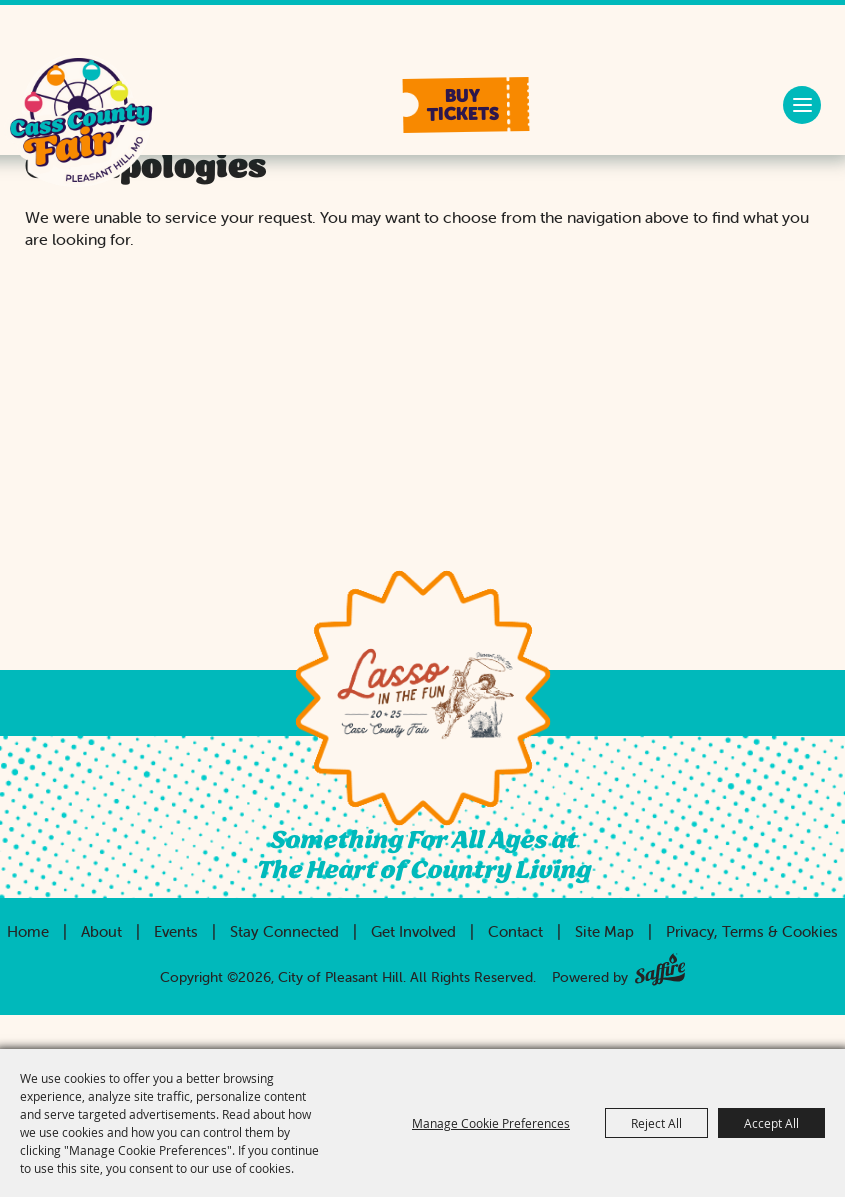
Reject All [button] (656, 1123)
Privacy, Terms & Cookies (752, 931)
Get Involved (413, 931)
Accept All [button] (771, 1123)
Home (28, 931)
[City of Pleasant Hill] (80, 122)
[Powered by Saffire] (660, 965)
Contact (515, 931)
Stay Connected (284, 931)
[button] (466, 105)
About (101, 931)
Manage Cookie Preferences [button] (491, 1123)
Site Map (604, 931)
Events (176, 931)
